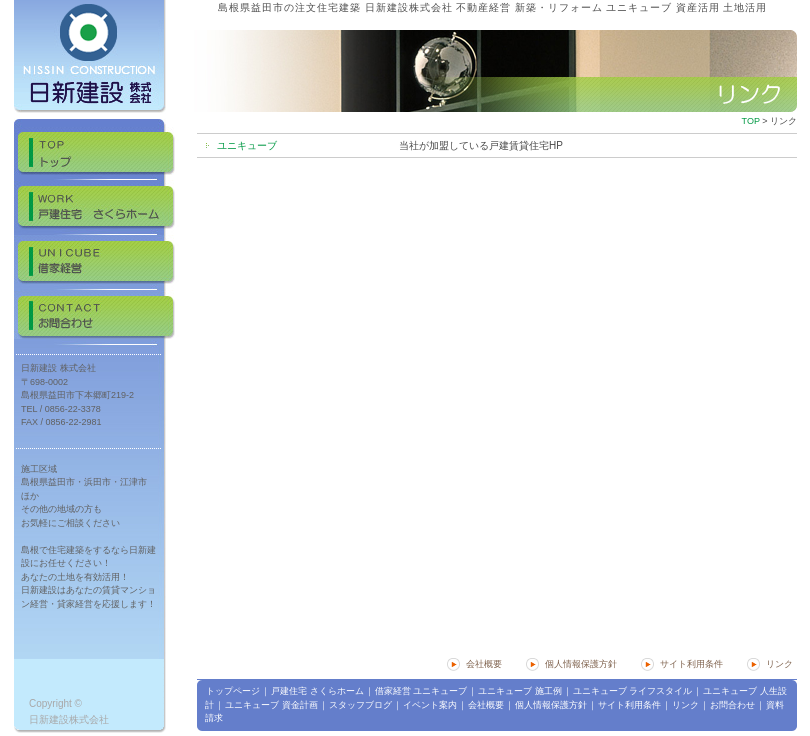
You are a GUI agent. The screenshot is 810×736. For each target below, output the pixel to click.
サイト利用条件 (691, 664)
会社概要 (484, 664)
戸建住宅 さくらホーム (317, 691)
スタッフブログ (360, 705)
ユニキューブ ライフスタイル (633, 691)
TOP (751, 121)
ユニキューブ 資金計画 (271, 705)
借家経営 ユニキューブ (421, 691)
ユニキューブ (247, 145)
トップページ (233, 691)
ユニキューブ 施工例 (520, 691)
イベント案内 (430, 705)
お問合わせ (732, 705)
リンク (779, 664)
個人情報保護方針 (581, 664)
